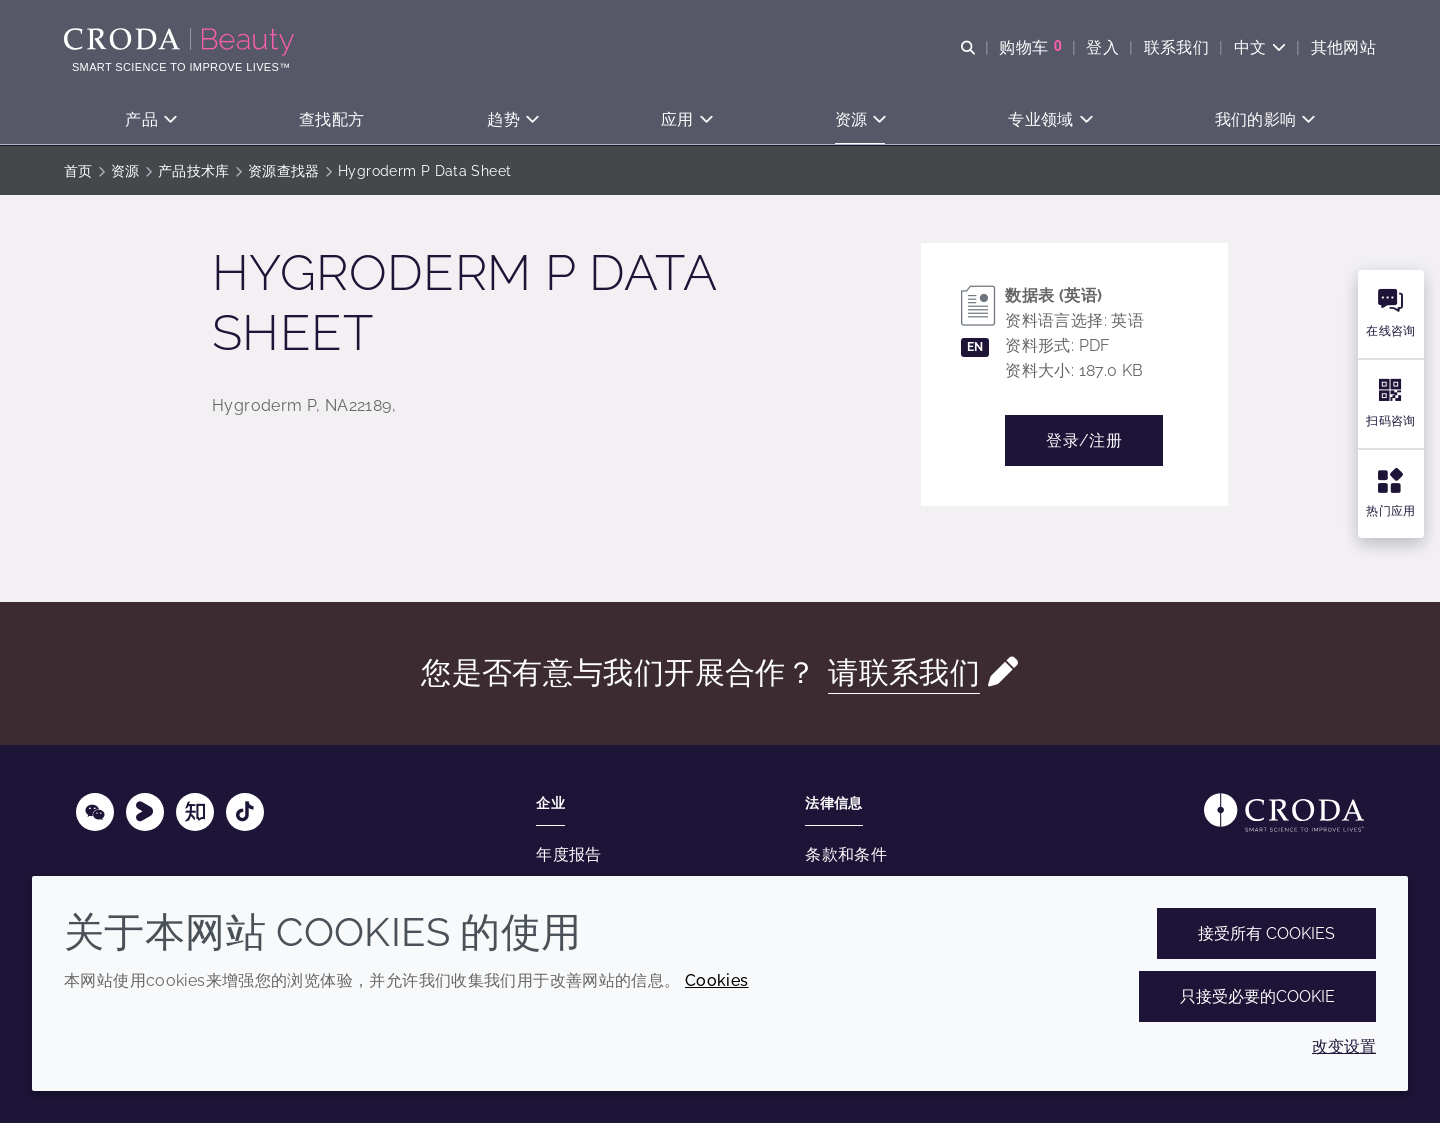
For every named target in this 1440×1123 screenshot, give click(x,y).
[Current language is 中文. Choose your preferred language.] (1259, 47)
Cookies (717, 980)
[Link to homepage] (1284, 812)
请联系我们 (904, 672)
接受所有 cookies (1266, 933)
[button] (150, 120)
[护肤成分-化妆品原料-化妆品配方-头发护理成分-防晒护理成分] (181, 42)
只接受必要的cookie (1257, 996)
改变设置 (1344, 1046)
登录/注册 (1084, 440)
